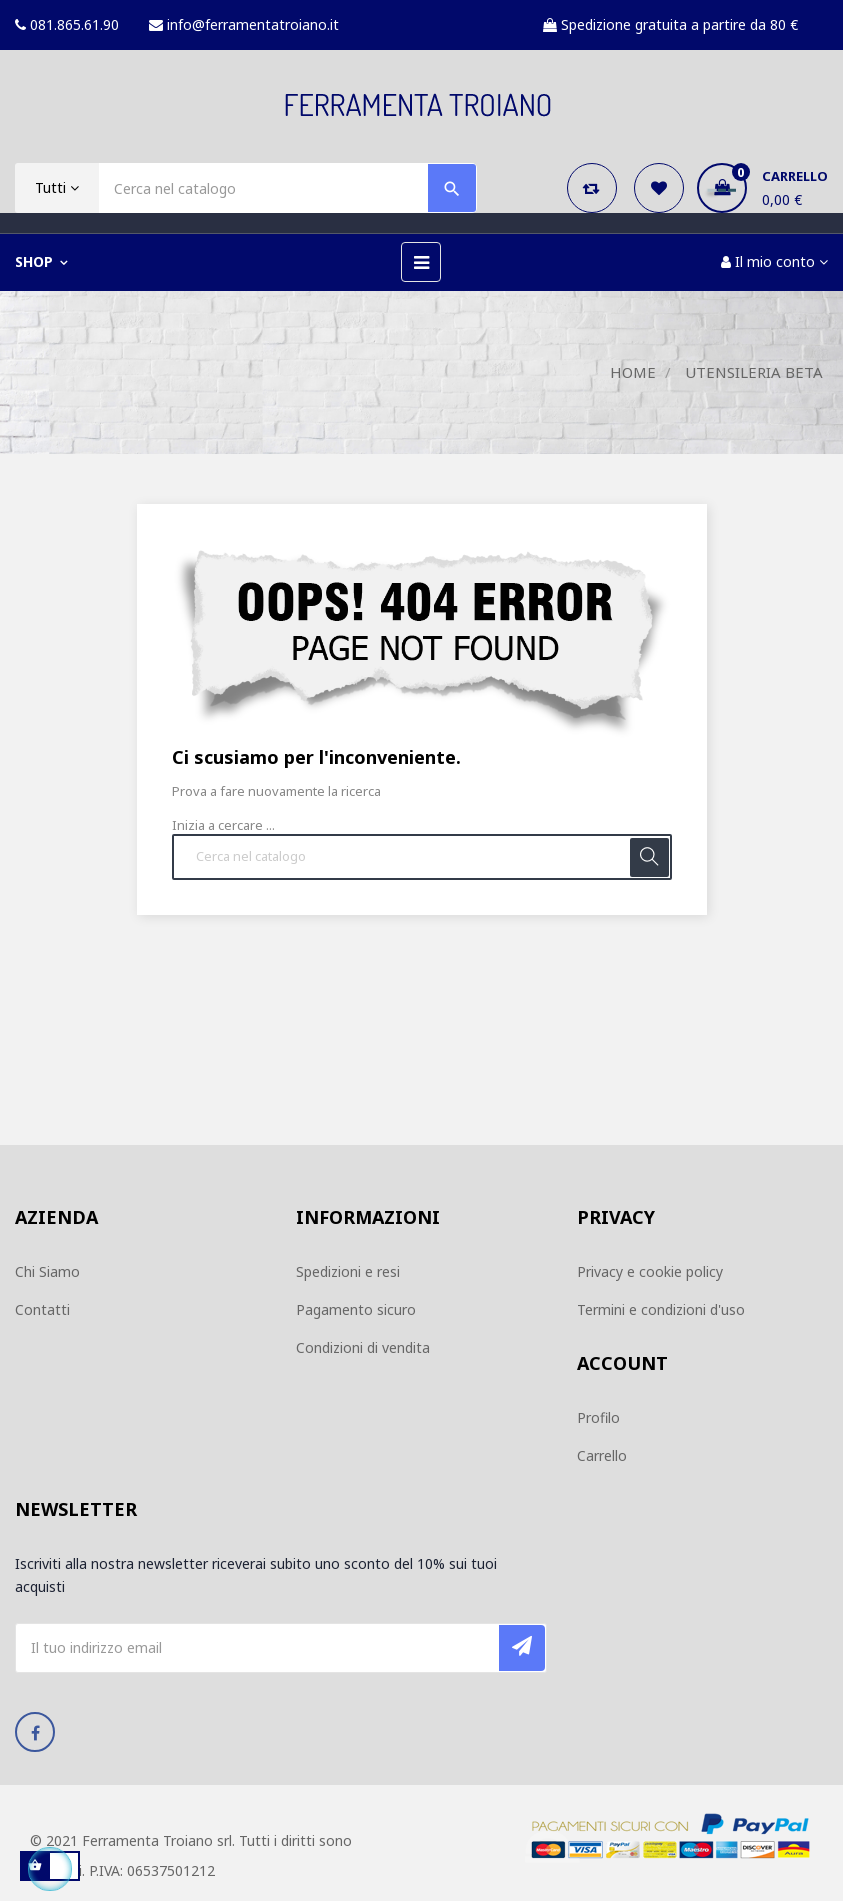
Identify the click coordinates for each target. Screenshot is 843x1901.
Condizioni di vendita (363, 1347)
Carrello (602, 1455)
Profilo (598, 1417)
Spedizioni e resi (348, 1271)
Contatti (42, 1309)
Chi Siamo (47, 1271)
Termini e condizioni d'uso (661, 1309)
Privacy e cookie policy (650, 1271)
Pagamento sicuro (356, 1309)
